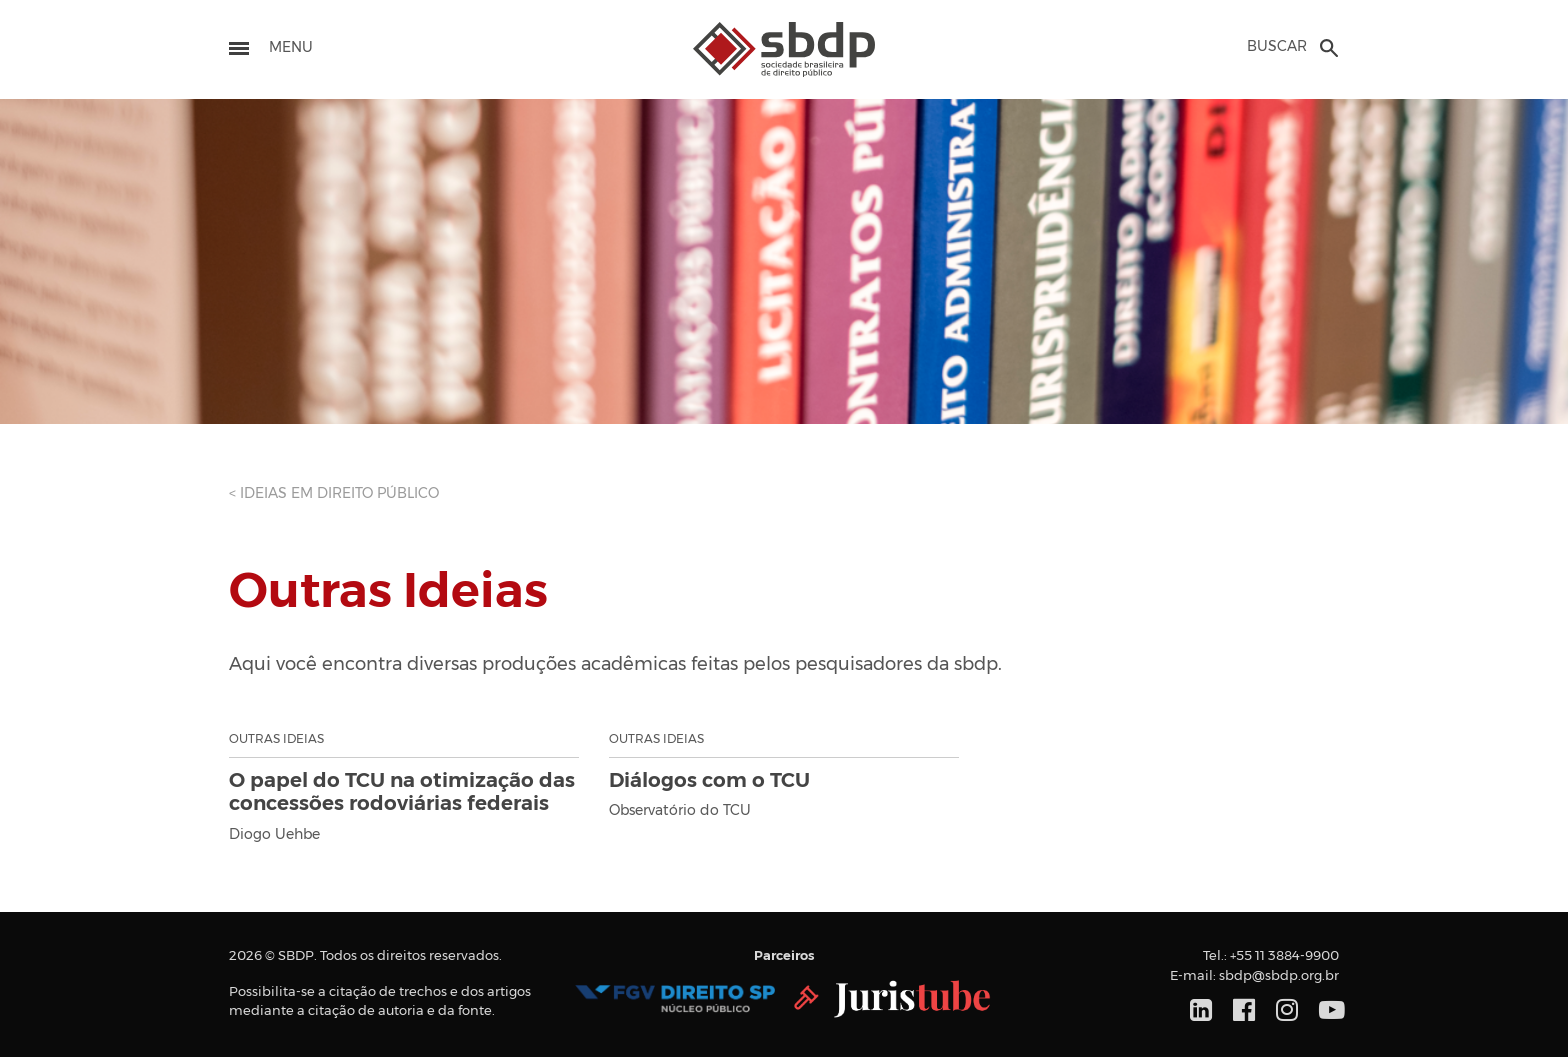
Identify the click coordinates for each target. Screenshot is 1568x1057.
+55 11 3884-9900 (1284, 956)
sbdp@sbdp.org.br (1279, 976)
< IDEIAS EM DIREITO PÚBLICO (334, 494)
